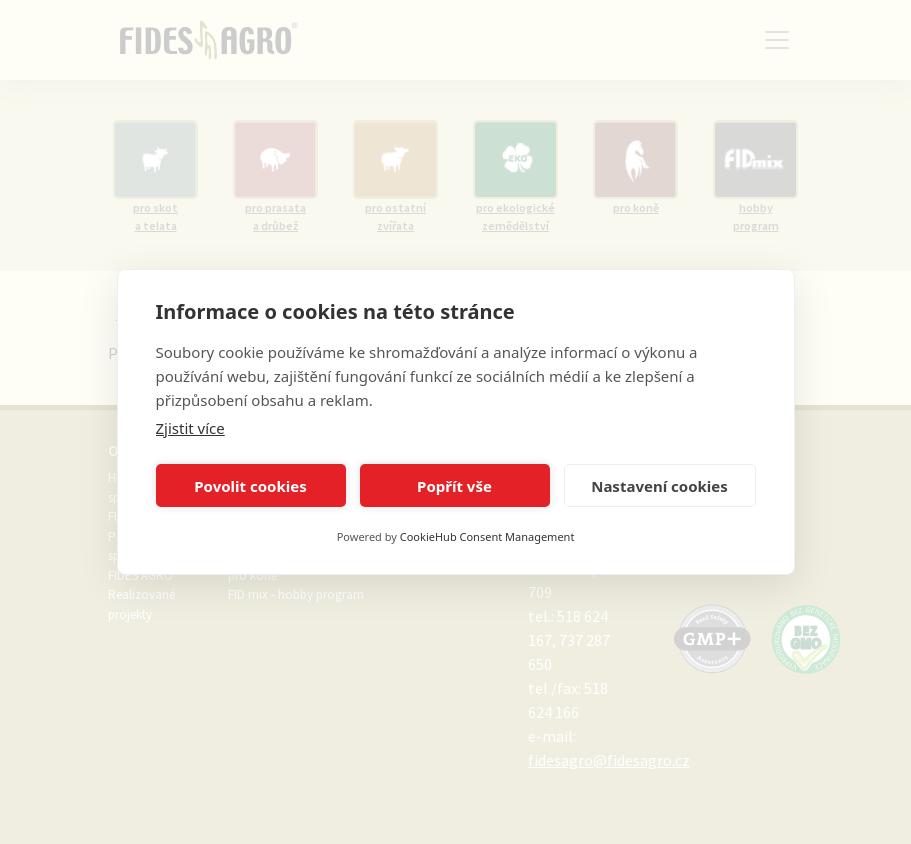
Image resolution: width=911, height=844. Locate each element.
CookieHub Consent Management (487, 536)
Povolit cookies (250, 486)
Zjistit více (190, 428)
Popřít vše (454, 486)
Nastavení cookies (659, 486)
